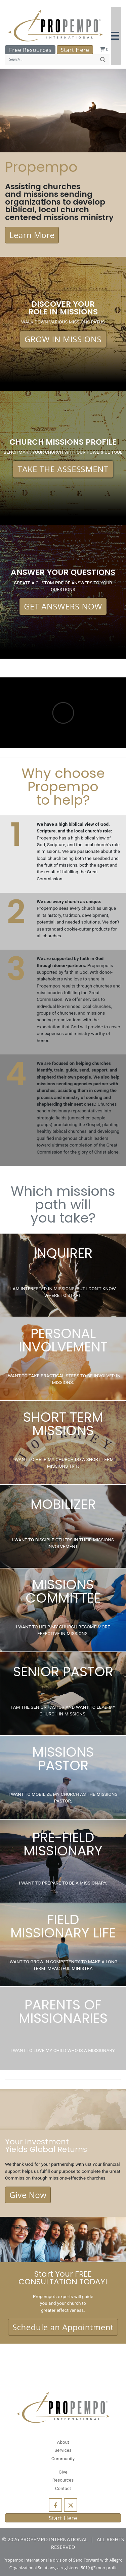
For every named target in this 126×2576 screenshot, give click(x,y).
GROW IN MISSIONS (63, 339)
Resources (63, 2480)
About (63, 2442)
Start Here (75, 50)
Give (62, 2472)
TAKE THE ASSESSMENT (62, 468)
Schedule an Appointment (63, 2327)
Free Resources (30, 50)
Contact (63, 2488)
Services (63, 2450)
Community (63, 2458)
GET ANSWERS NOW (63, 606)
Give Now (27, 2194)
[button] (116, 36)
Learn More (31, 234)
